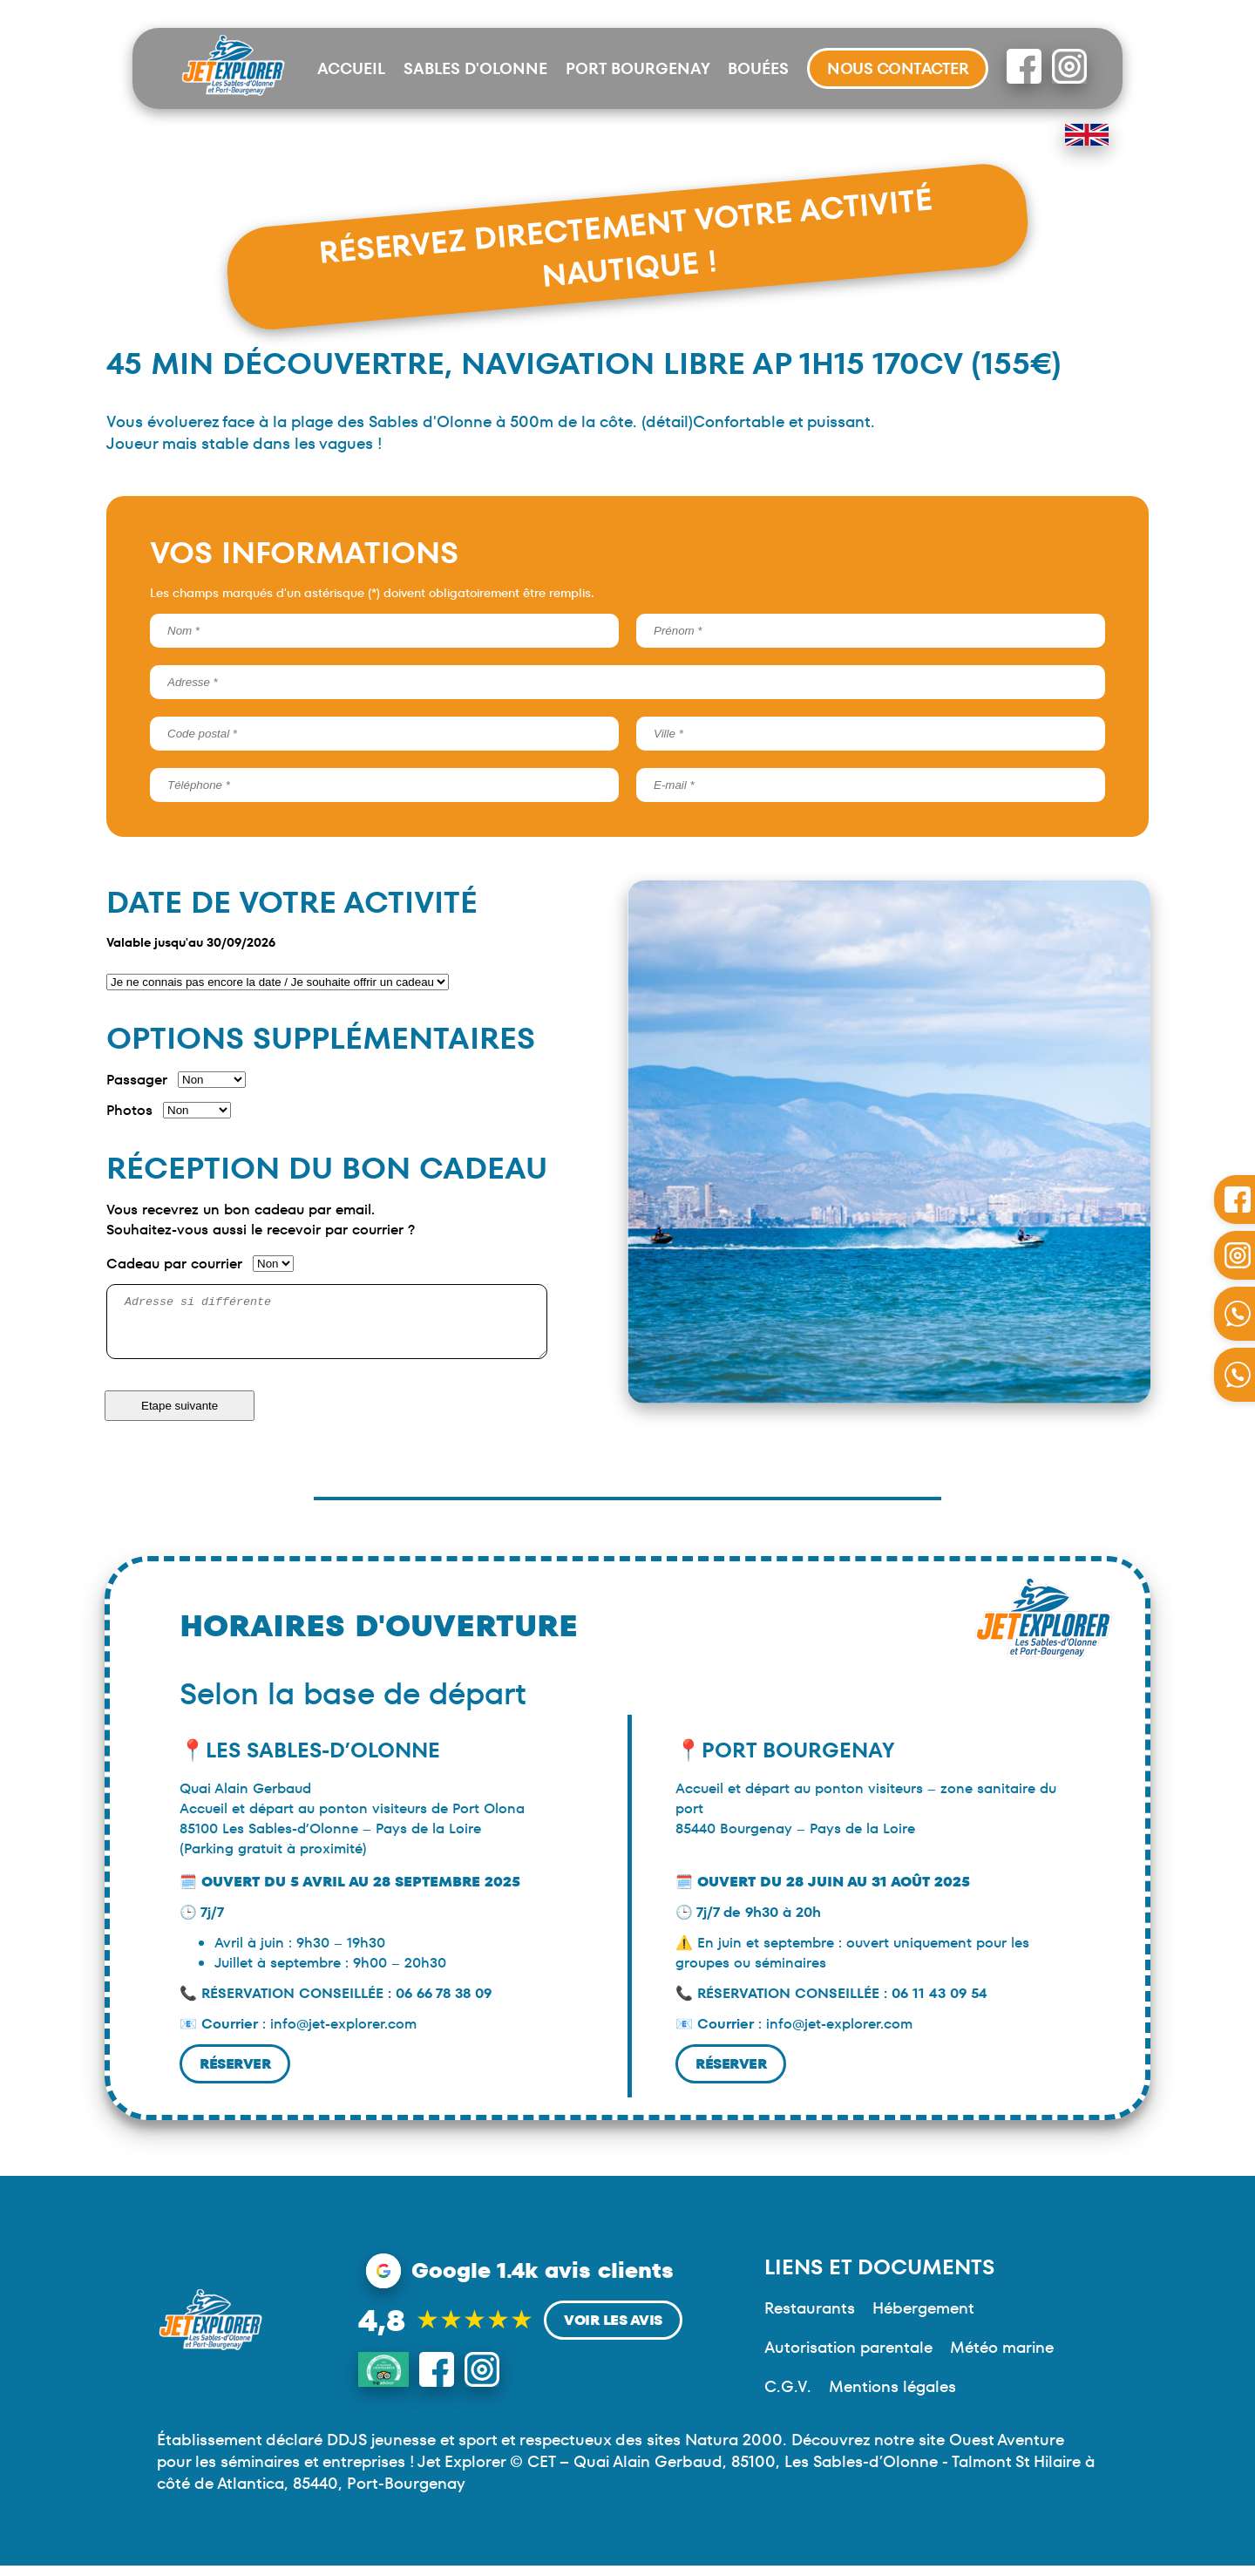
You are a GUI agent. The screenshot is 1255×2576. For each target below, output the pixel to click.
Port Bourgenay (638, 68)
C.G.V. (787, 2397)
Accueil (351, 68)
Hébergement (923, 2318)
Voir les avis (613, 2331)
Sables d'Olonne (475, 68)
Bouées (758, 68)
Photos (129, 1110)
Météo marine (1002, 2358)
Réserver (235, 2074)
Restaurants (809, 2318)
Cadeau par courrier (174, 1264)
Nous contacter (897, 68)
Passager (136, 1080)
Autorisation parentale (848, 2358)
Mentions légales (892, 2397)
